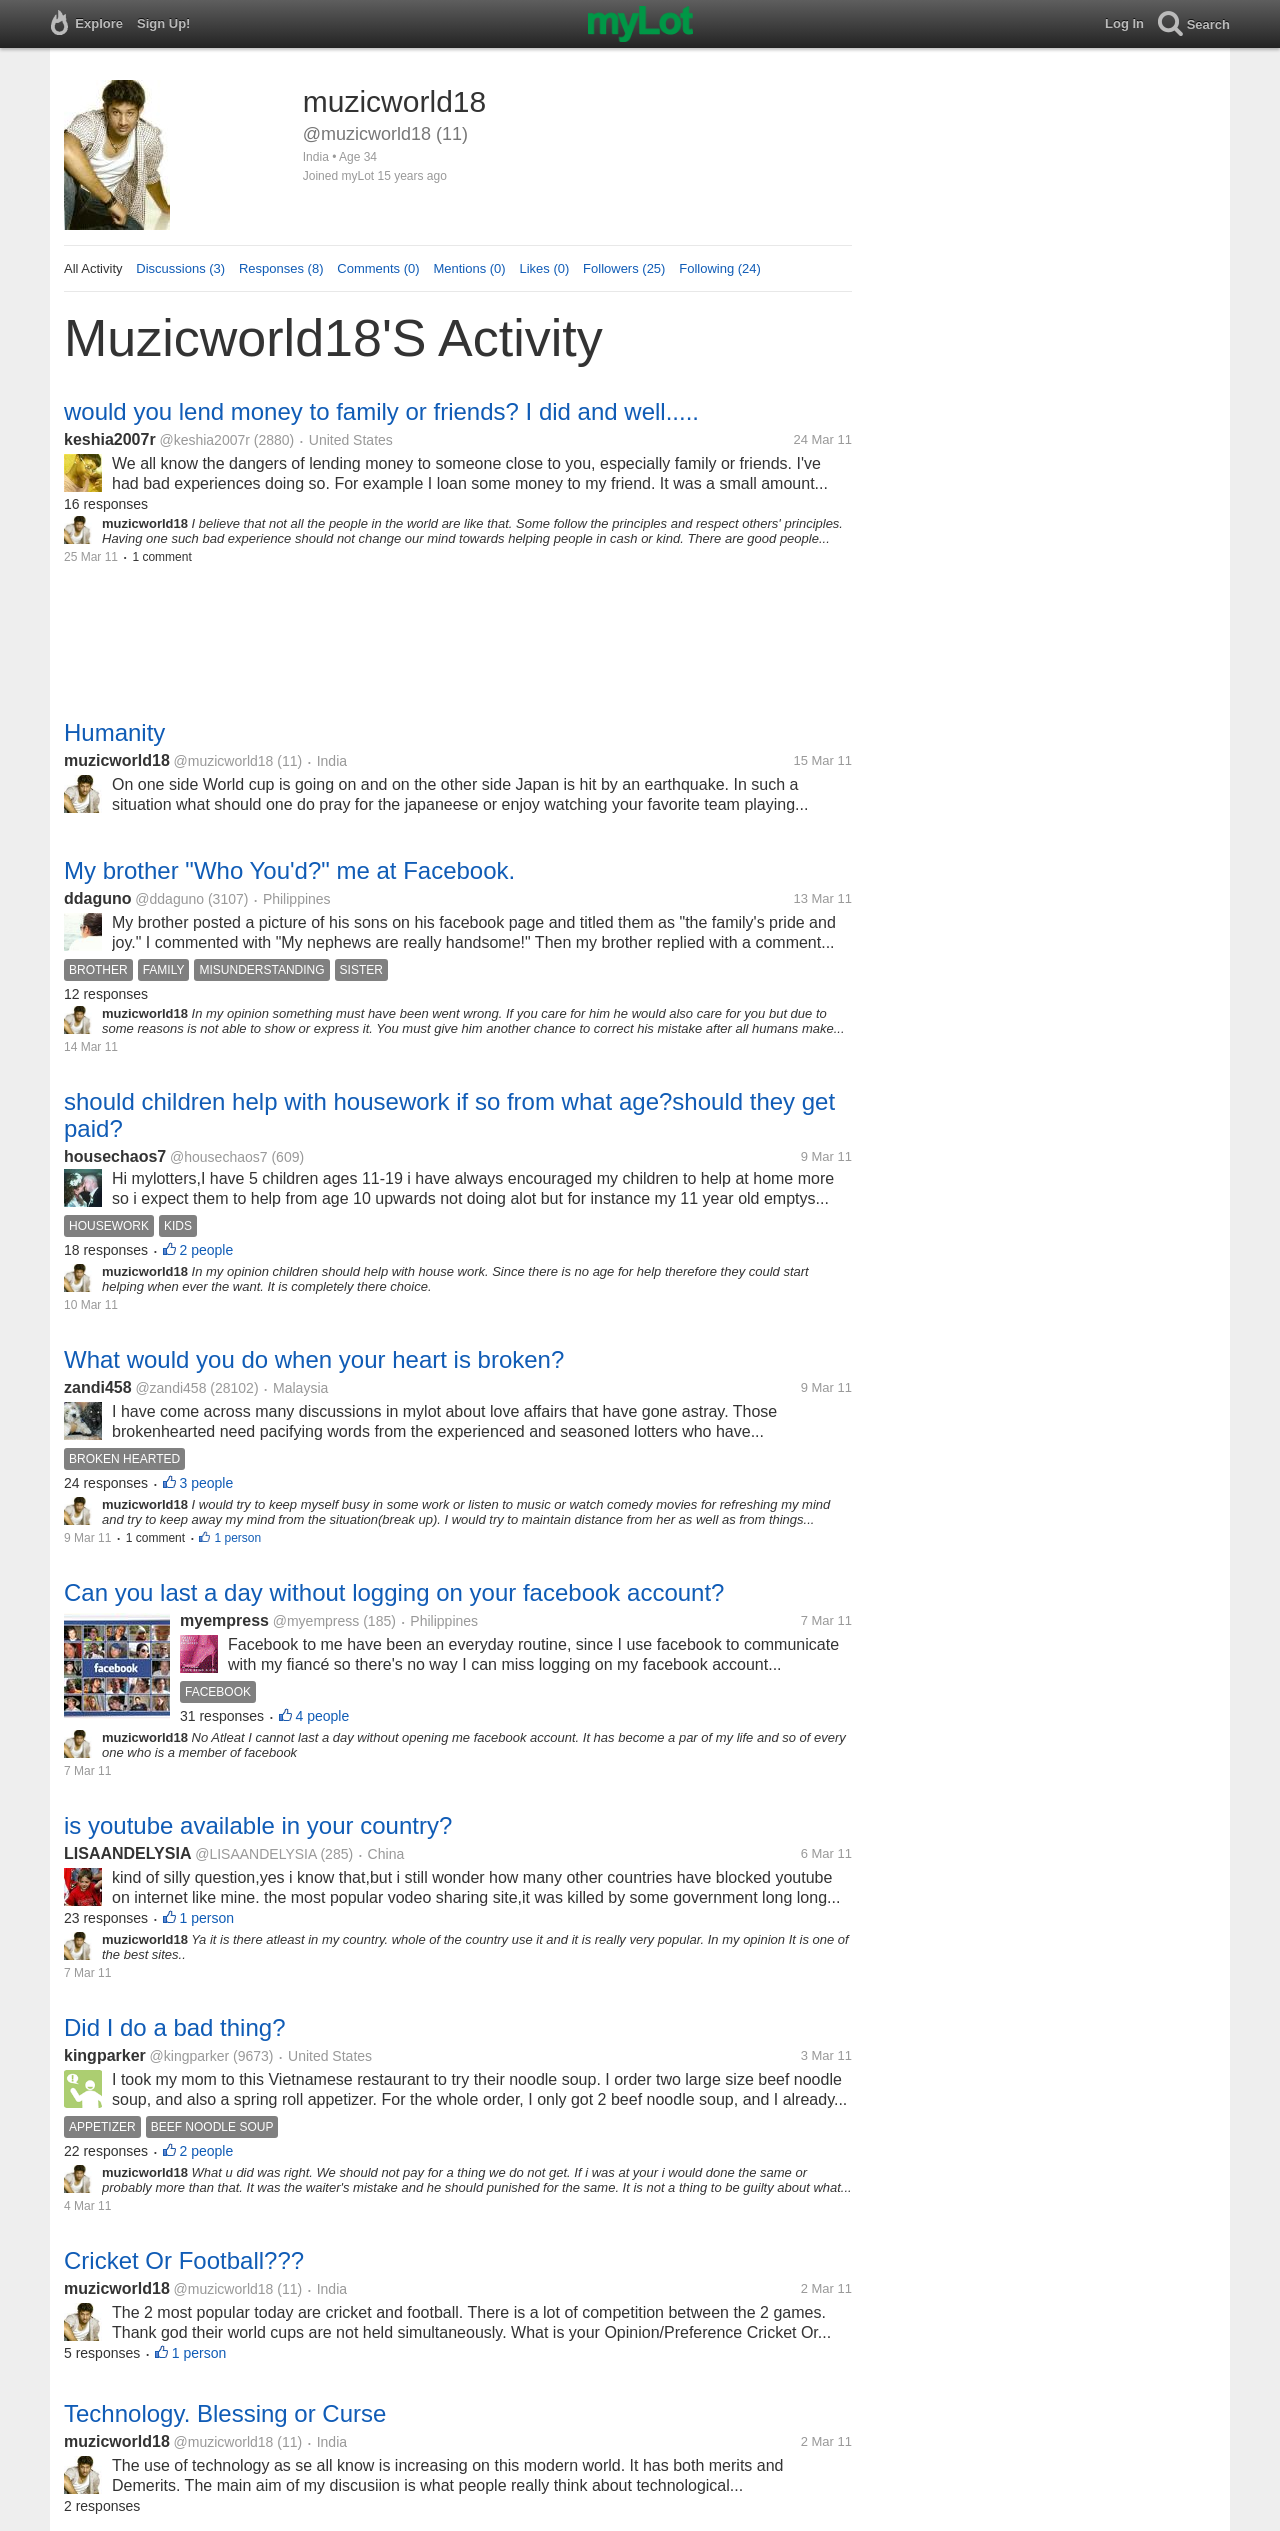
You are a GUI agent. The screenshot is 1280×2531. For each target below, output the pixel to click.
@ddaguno (169, 899)
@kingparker (190, 2056)
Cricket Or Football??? (184, 2260)
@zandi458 (170, 1388)
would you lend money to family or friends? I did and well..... (381, 411)
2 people (207, 1250)
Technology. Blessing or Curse (225, 2413)
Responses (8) (281, 268)
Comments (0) (378, 268)
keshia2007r (110, 439)
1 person (237, 1538)
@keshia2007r (204, 440)
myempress (224, 1620)
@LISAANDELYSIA (255, 1854)
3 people (207, 1483)
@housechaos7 (219, 1157)
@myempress (316, 1621)
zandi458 (98, 1387)
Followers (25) (624, 268)
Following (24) (720, 268)
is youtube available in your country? (258, 1825)
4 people (323, 1716)
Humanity (114, 732)
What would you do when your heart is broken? (314, 1359)
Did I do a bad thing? (175, 2027)
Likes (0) (544, 268)
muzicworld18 (117, 760)
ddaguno (98, 898)
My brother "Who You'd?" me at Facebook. (289, 870)
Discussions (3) (180, 268)
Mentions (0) (469, 268)
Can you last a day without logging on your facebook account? (394, 1592)
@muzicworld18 (224, 761)
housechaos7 (115, 1156)
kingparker (105, 2055)
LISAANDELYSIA (127, 1853)
